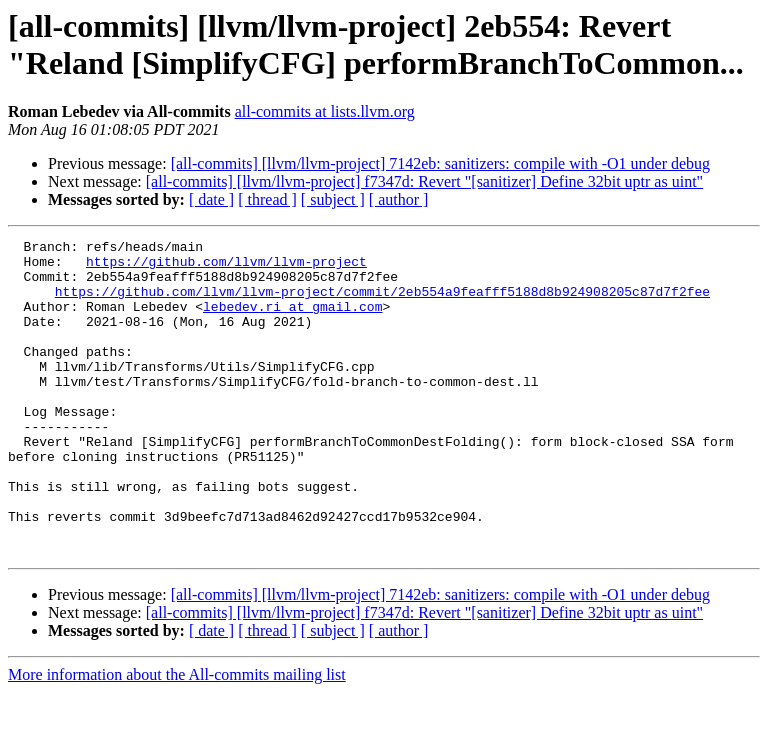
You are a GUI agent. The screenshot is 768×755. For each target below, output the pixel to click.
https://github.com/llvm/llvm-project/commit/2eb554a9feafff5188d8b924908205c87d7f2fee (382, 303)
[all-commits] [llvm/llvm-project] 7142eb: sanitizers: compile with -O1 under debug (440, 163)
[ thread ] (267, 199)
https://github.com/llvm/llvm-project (226, 267)
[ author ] (399, 199)
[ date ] (211, 199)
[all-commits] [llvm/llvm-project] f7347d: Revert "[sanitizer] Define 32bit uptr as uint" (424, 181)
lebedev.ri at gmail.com (292, 321)
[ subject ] (333, 199)
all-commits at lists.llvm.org (325, 111)
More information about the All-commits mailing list (177, 737)
